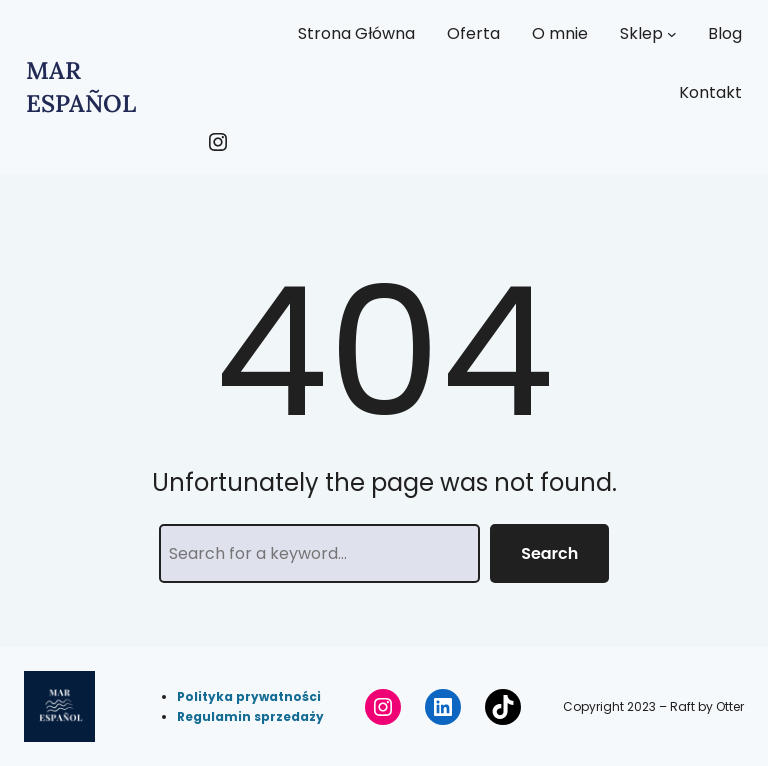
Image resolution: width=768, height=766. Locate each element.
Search (549, 553)
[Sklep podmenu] (672, 34)
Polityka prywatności (249, 696)
